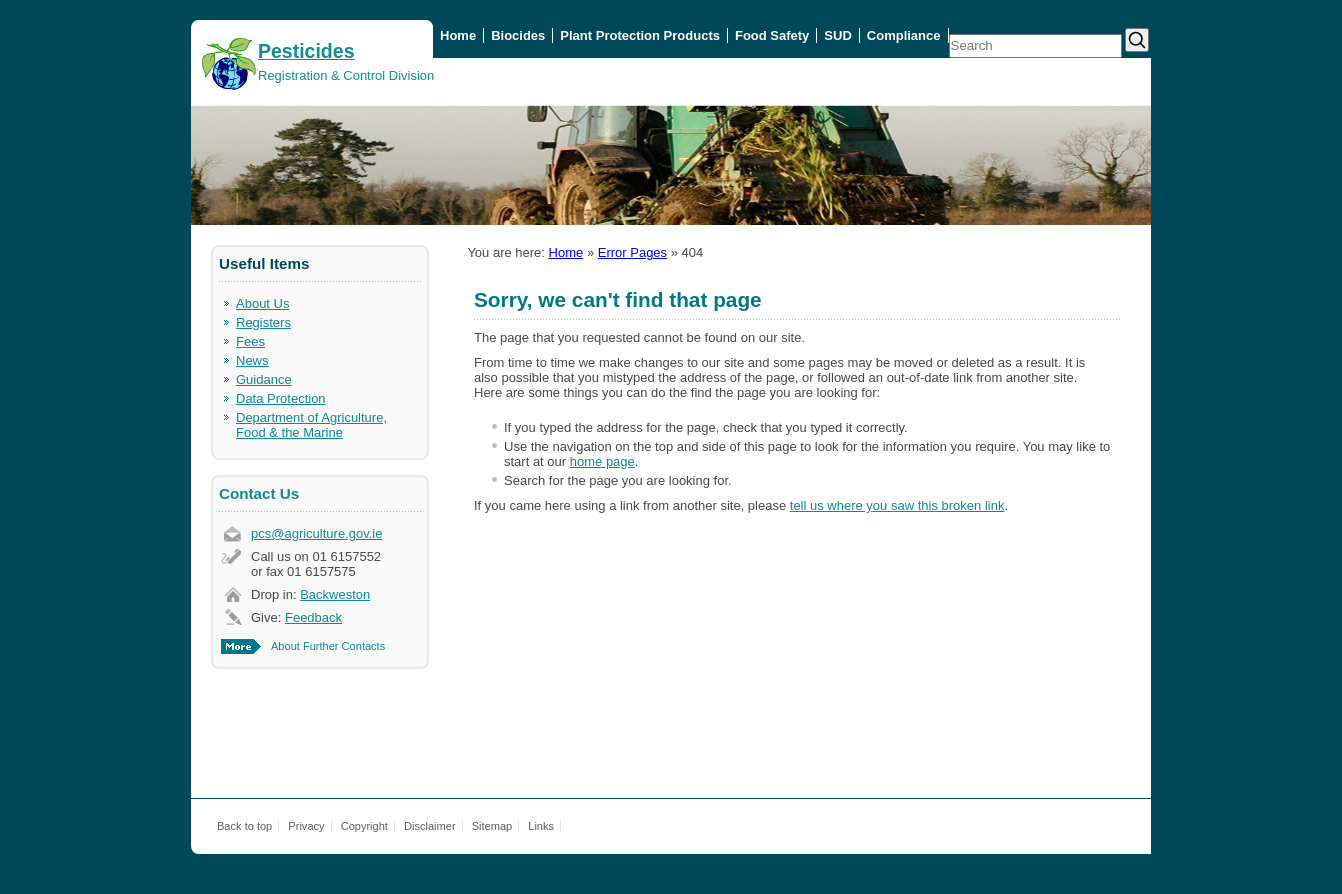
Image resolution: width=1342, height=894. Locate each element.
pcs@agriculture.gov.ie (316, 533)
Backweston (335, 594)
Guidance (264, 379)
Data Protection (281, 398)
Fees (250, 341)
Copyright (364, 826)
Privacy (306, 826)
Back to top (244, 826)
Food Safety (772, 35)
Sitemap (492, 826)
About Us (262, 303)
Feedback (313, 617)
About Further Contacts (328, 646)
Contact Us (259, 493)
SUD (837, 35)
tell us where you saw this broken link (897, 505)
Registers (263, 322)
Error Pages (632, 252)
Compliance (904, 35)
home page (602, 461)
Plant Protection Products (640, 35)
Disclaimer (430, 826)
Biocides (518, 35)
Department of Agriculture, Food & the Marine (311, 425)
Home (458, 35)
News (252, 360)
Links (541, 826)
